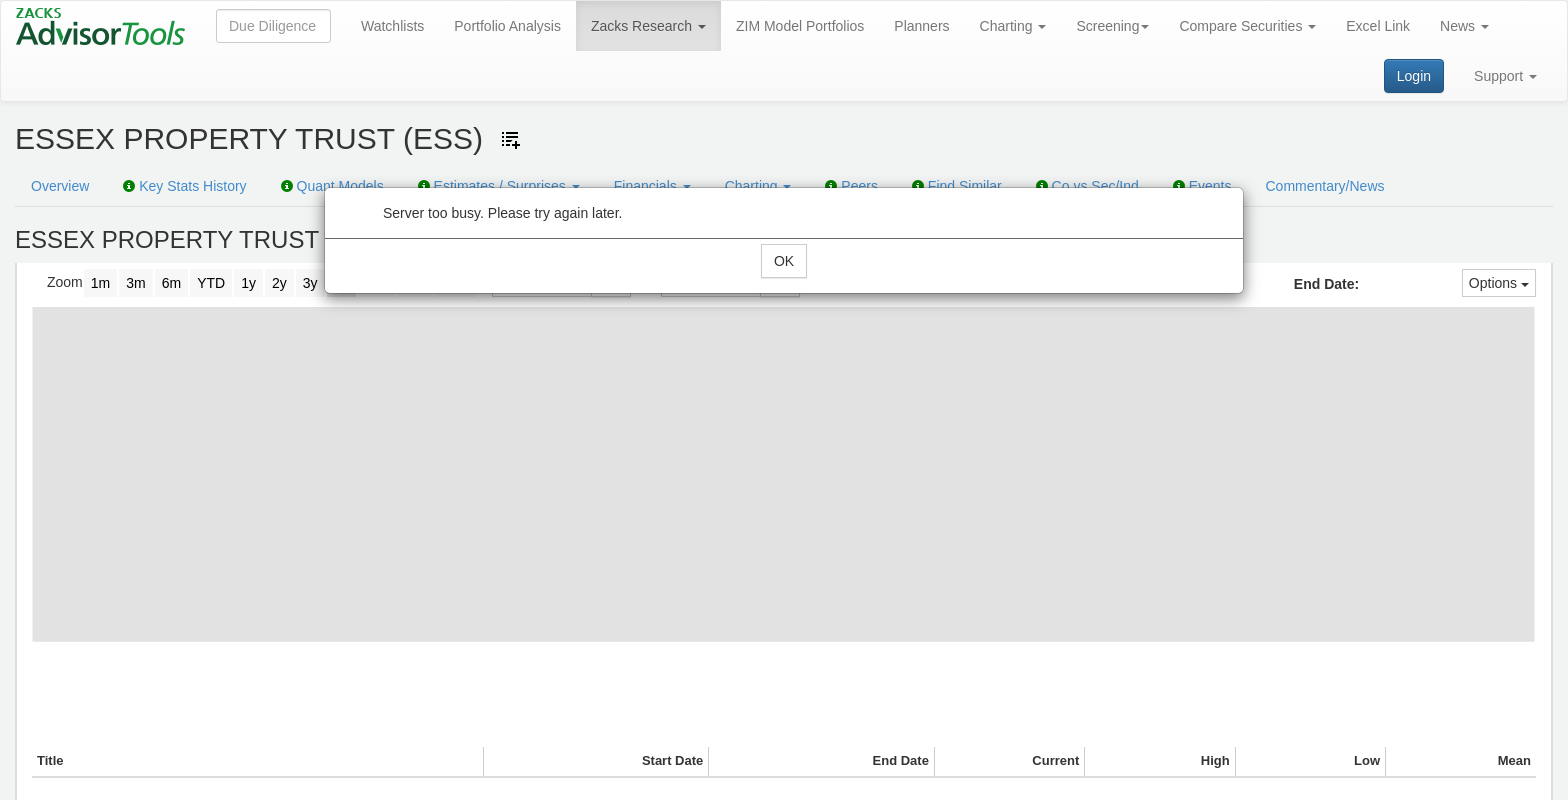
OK (784, 261)
